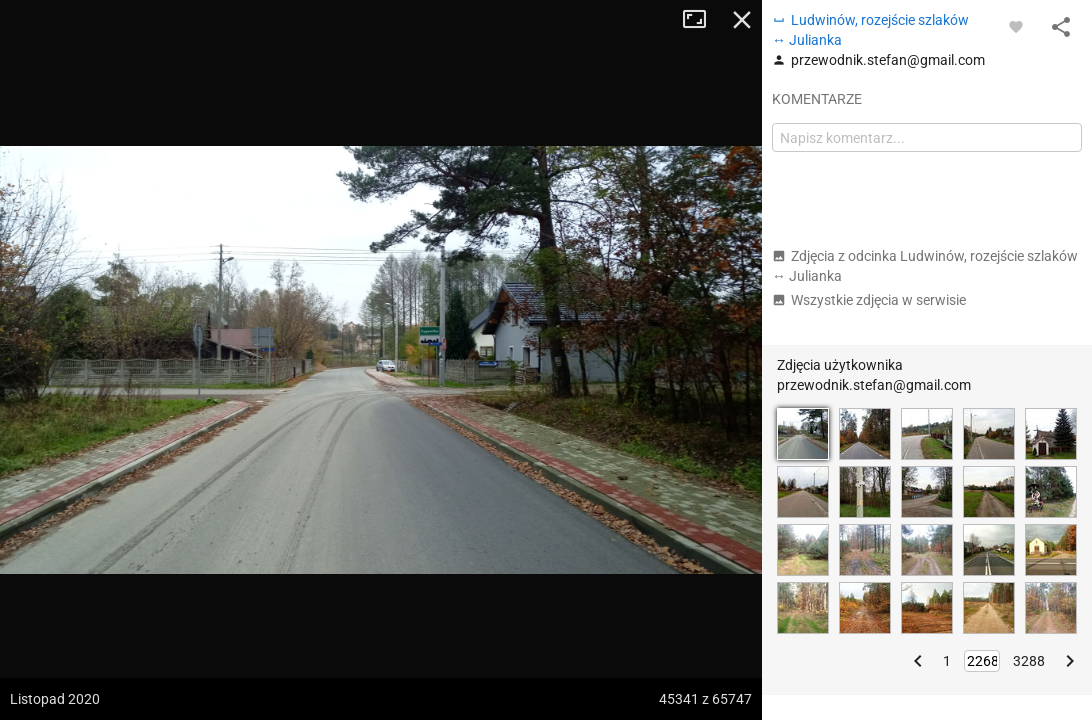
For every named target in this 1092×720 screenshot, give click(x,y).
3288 (1029, 661)
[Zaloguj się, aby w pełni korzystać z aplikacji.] (1016, 26)
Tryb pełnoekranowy (702, 20)
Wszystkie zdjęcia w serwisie (869, 300)
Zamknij (742, 20)
